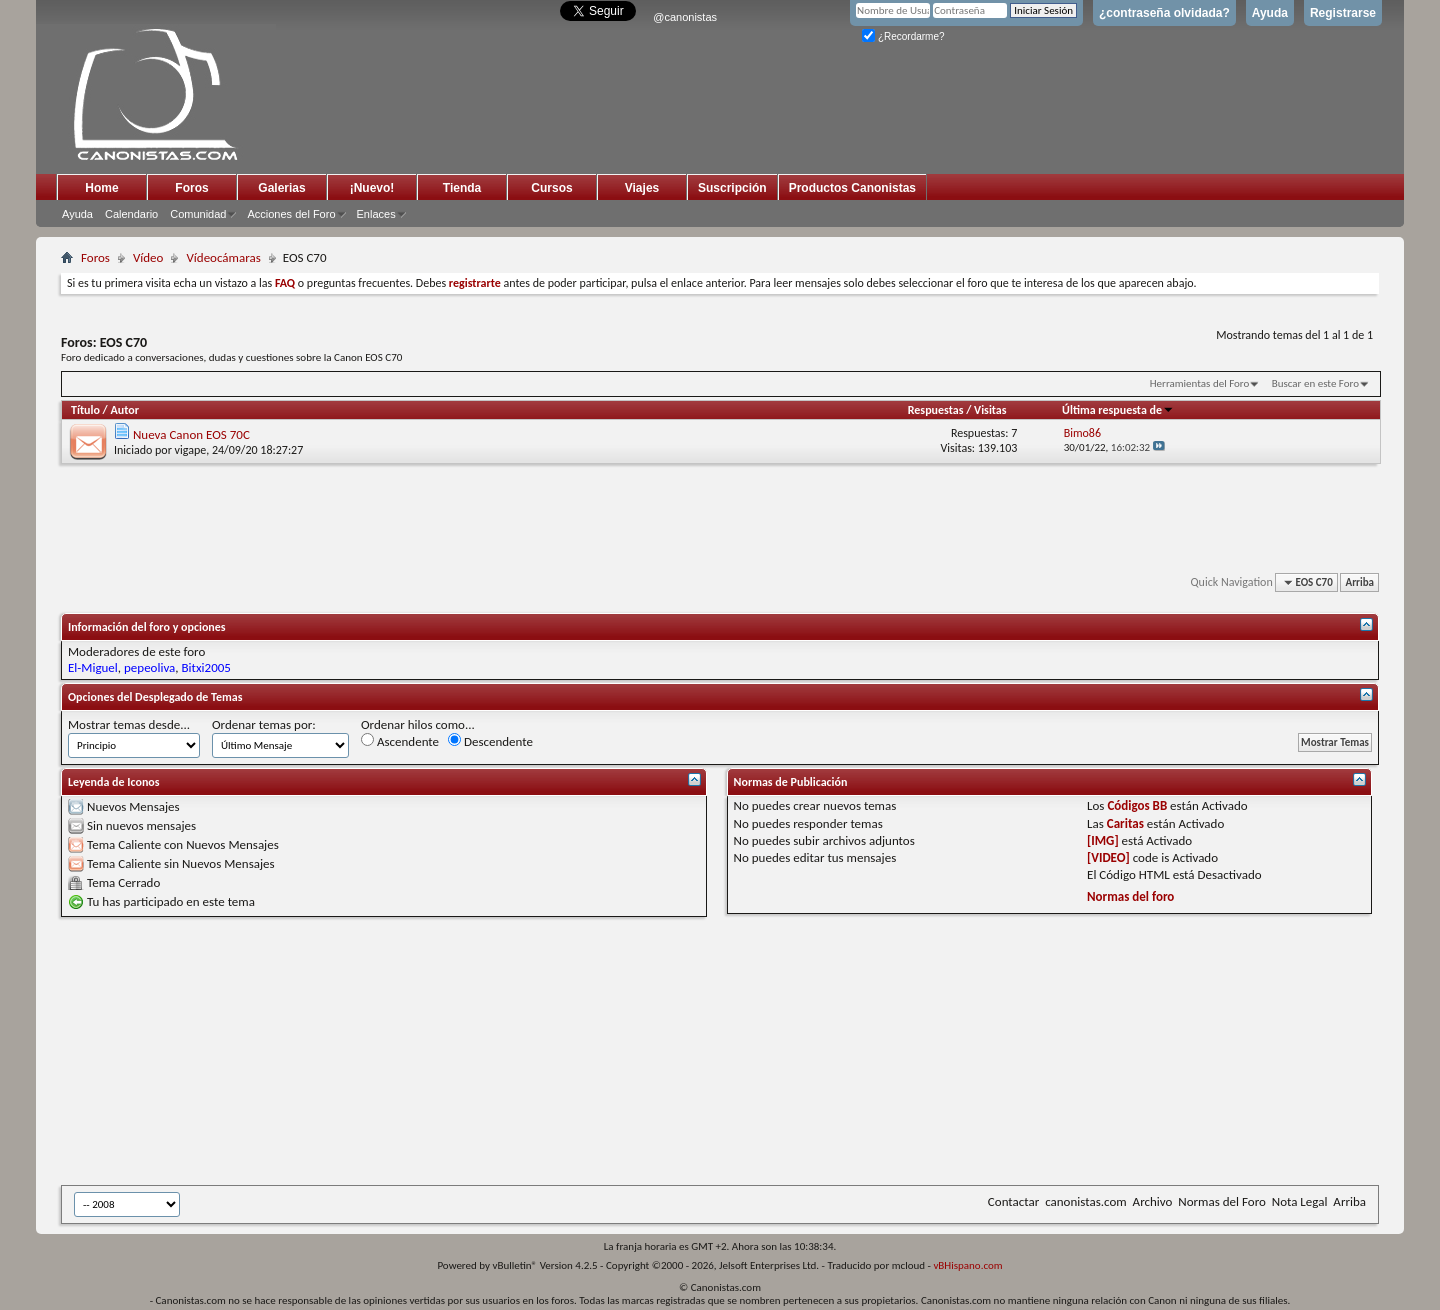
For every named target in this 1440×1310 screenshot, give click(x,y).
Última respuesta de (1118, 410)
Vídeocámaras (223, 257)
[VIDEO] (1108, 857)
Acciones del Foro (291, 214)
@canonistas (685, 17)
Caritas (1125, 823)
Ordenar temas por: (264, 724)
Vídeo (148, 257)
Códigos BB (1137, 805)
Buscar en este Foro (1315, 383)
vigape (191, 450)
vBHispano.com (967, 1265)
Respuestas (936, 410)
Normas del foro (1130, 896)
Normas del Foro (1221, 1201)
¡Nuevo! (372, 188)
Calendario (131, 214)
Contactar (1013, 1201)
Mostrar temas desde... (129, 724)
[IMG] (1103, 840)
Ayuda (1270, 13)
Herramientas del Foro (1200, 383)
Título (85, 410)
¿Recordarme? (903, 36)
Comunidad (198, 214)
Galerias (281, 188)
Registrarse (1343, 13)
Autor (124, 410)
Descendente (490, 741)
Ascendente (400, 741)
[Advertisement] (551, 1051)
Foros (191, 188)
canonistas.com (1085, 1201)
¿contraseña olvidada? (1164, 13)
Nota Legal (1300, 1201)
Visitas (990, 410)
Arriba (1359, 582)
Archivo (1153, 1201)
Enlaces (376, 214)
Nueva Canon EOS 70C (191, 434)
